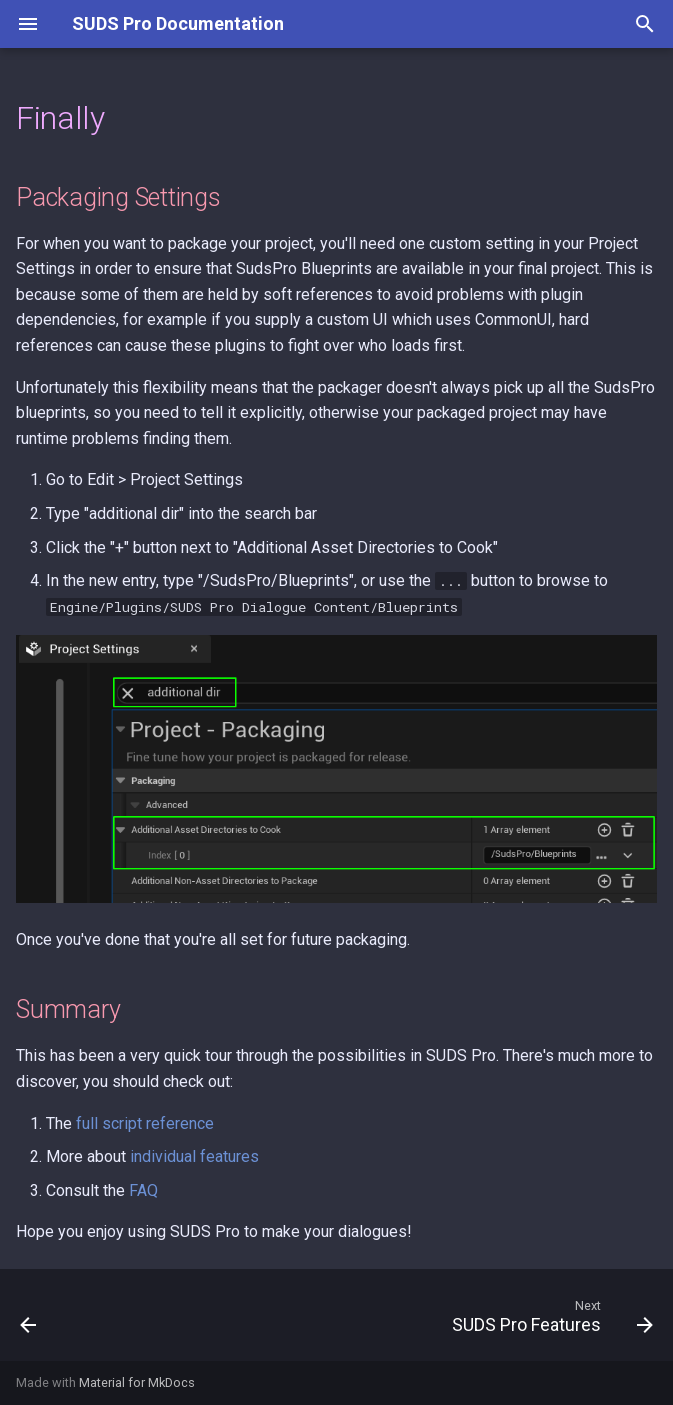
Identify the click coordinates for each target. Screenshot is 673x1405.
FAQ (143, 1190)
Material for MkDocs (137, 1382)
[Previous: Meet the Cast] (30, 1321)
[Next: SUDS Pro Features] (548, 1321)
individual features (194, 1156)
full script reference (145, 1123)
